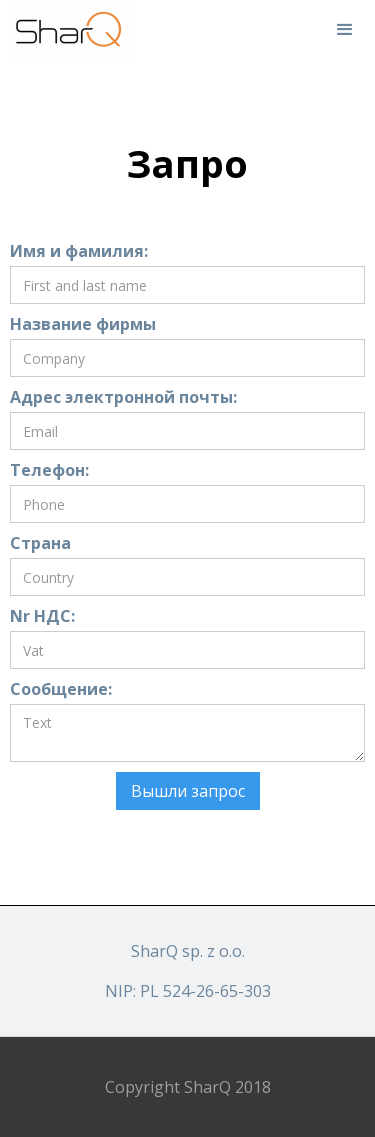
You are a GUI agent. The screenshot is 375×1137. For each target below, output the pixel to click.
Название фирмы (83, 324)
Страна (40, 543)
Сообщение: (61, 689)
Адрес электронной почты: (123, 397)
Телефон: (49, 470)
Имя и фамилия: (79, 251)
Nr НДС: (42, 616)
